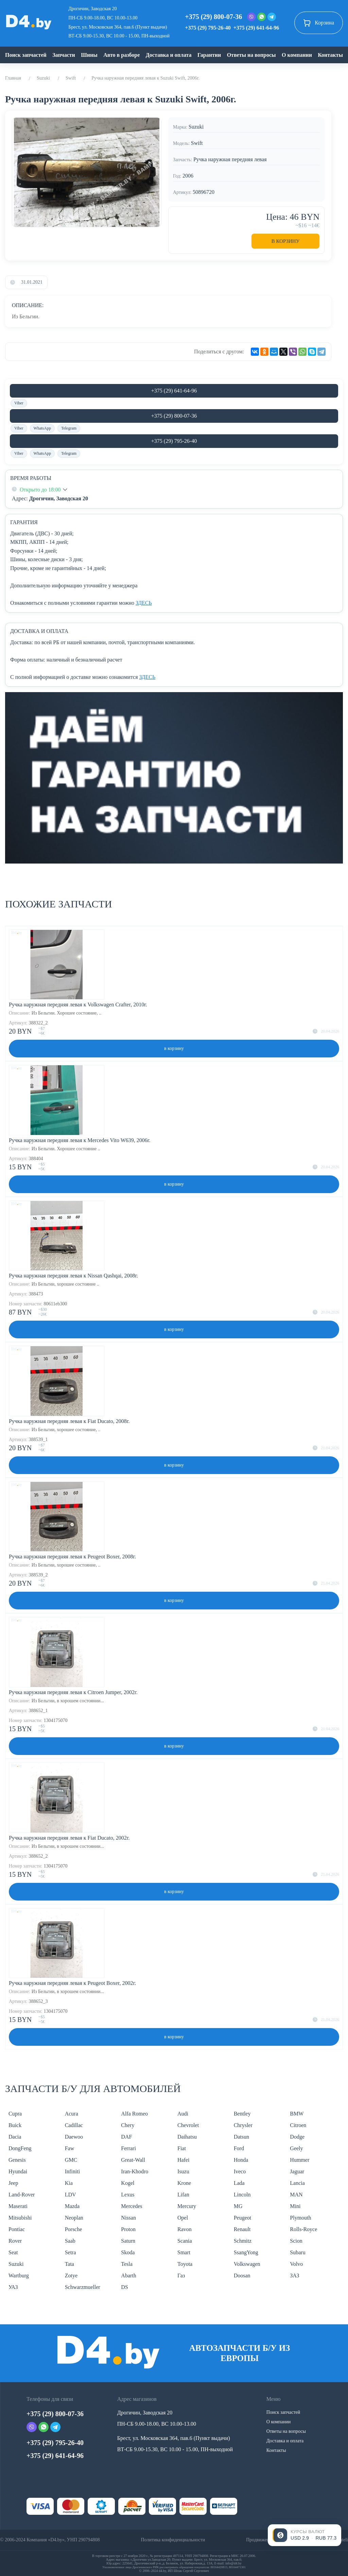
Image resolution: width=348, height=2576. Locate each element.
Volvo (296, 2264)
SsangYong (246, 2252)
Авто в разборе (121, 55)
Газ (181, 2275)
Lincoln (242, 2194)
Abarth (128, 2275)
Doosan (242, 2275)
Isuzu (183, 2171)
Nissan (128, 2218)
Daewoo (74, 2137)
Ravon (184, 2229)
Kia (69, 2183)
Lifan (183, 2194)
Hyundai (17, 2171)
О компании (297, 55)
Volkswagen (247, 2264)
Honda (241, 2160)
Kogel (127, 2183)
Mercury (186, 2206)
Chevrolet (188, 2125)
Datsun (241, 2137)
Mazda (72, 2206)
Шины (89, 55)
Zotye (71, 2275)
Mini (295, 2206)
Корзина (318, 23)
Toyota (184, 2264)
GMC (71, 2160)
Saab (70, 2241)
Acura (71, 2114)
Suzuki (43, 78)
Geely (296, 2148)
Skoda (128, 2252)
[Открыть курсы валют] (304, 2535)
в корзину (174, 1048)
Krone (184, 2183)
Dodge (297, 2137)
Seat (13, 2252)
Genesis (17, 2160)
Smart (183, 2252)
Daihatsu (187, 2137)
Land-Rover (21, 2194)
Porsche (73, 2229)
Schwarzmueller (82, 2287)
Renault (242, 2229)
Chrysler (243, 2125)
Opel (182, 2218)
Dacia (14, 2137)
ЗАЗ (294, 2275)
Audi (182, 2114)
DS (124, 2287)
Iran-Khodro (134, 2171)
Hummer (299, 2160)
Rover (15, 2241)
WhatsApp (42, 428)
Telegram (68, 428)
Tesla (127, 2264)
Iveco (240, 2171)
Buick (14, 2125)
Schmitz (242, 2241)
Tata (69, 2264)
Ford (239, 2148)
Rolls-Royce (303, 2229)
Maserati (18, 2206)
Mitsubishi (20, 2218)
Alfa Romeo (134, 2114)
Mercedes (131, 2206)
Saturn (128, 2241)
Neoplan (74, 2218)
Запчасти (63, 55)
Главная (13, 78)
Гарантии (209, 55)
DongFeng (20, 2148)
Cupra (15, 2114)
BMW (296, 2114)
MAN (296, 2194)
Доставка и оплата (169, 55)
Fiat (181, 2148)
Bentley (242, 2114)
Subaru (297, 2252)
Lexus (127, 2194)
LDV (70, 2194)
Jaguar (297, 2171)
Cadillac (74, 2125)
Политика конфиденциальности (173, 2539)
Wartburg (18, 2275)
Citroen (298, 2125)
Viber (18, 403)
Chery (127, 2125)
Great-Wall (133, 2160)
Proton (128, 2229)
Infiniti (72, 2171)
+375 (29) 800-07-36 (213, 16)
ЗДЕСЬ (144, 603)
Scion (296, 2241)
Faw (69, 2148)
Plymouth (300, 2218)
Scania (184, 2241)
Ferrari (128, 2148)
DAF (126, 2137)
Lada (239, 2183)
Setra (70, 2252)
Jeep (13, 2183)
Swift (71, 78)
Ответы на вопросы (251, 55)
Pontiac (16, 2229)
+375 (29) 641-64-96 (256, 28)
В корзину (286, 241)
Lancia (297, 2183)
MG (238, 2206)
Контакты (330, 55)
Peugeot (242, 2218)
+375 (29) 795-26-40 (207, 28)
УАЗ (13, 2287)
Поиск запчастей (26, 55)
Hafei (183, 2160)
